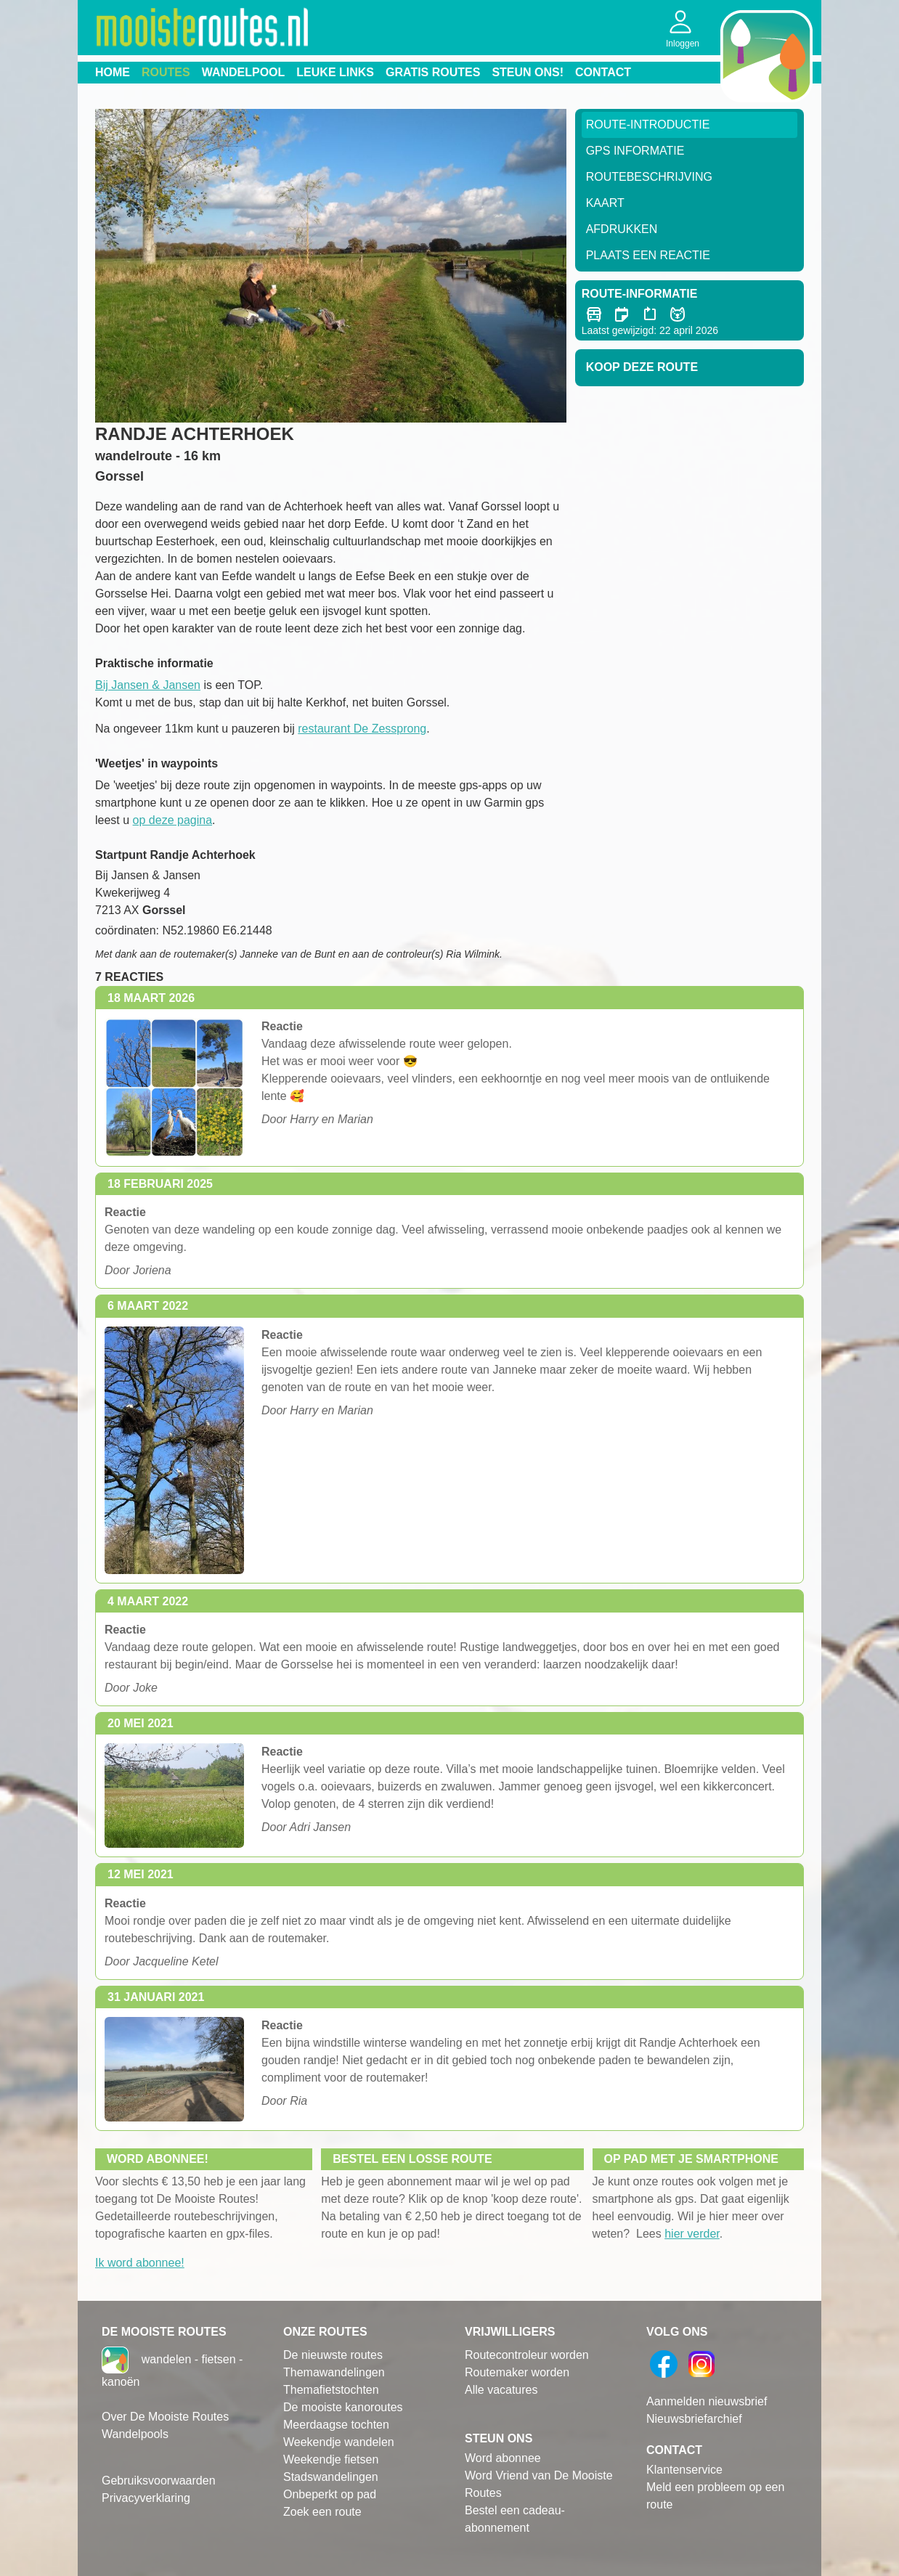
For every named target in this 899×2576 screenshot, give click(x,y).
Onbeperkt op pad (329, 2494)
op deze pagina (172, 820)
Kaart (605, 203)
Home (112, 72)
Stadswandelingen (330, 2477)
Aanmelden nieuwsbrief (706, 2401)
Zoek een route (322, 2512)
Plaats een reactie (648, 255)
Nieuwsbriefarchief (694, 2419)
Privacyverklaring (146, 2498)
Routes (166, 72)
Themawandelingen (334, 2372)
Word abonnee (503, 2458)
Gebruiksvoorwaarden (159, 2480)
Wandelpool (243, 72)
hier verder (692, 2233)
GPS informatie (635, 150)
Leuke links (335, 72)
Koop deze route (642, 367)
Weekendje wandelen (338, 2442)
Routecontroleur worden (527, 2355)
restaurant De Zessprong (362, 728)
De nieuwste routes (333, 2355)
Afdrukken (622, 229)
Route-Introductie (648, 124)
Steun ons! (528, 72)
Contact (603, 72)
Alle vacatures (501, 2390)
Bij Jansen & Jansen (147, 685)
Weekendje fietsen (330, 2459)
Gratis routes (433, 72)
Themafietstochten (331, 2390)
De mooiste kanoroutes (343, 2407)
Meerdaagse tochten (336, 2424)
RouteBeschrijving (649, 177)
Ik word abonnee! (139, 2263)
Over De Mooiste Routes (165, 2416)
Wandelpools (135, 2434)
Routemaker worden (517, 2372)
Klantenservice (684, 2469)
